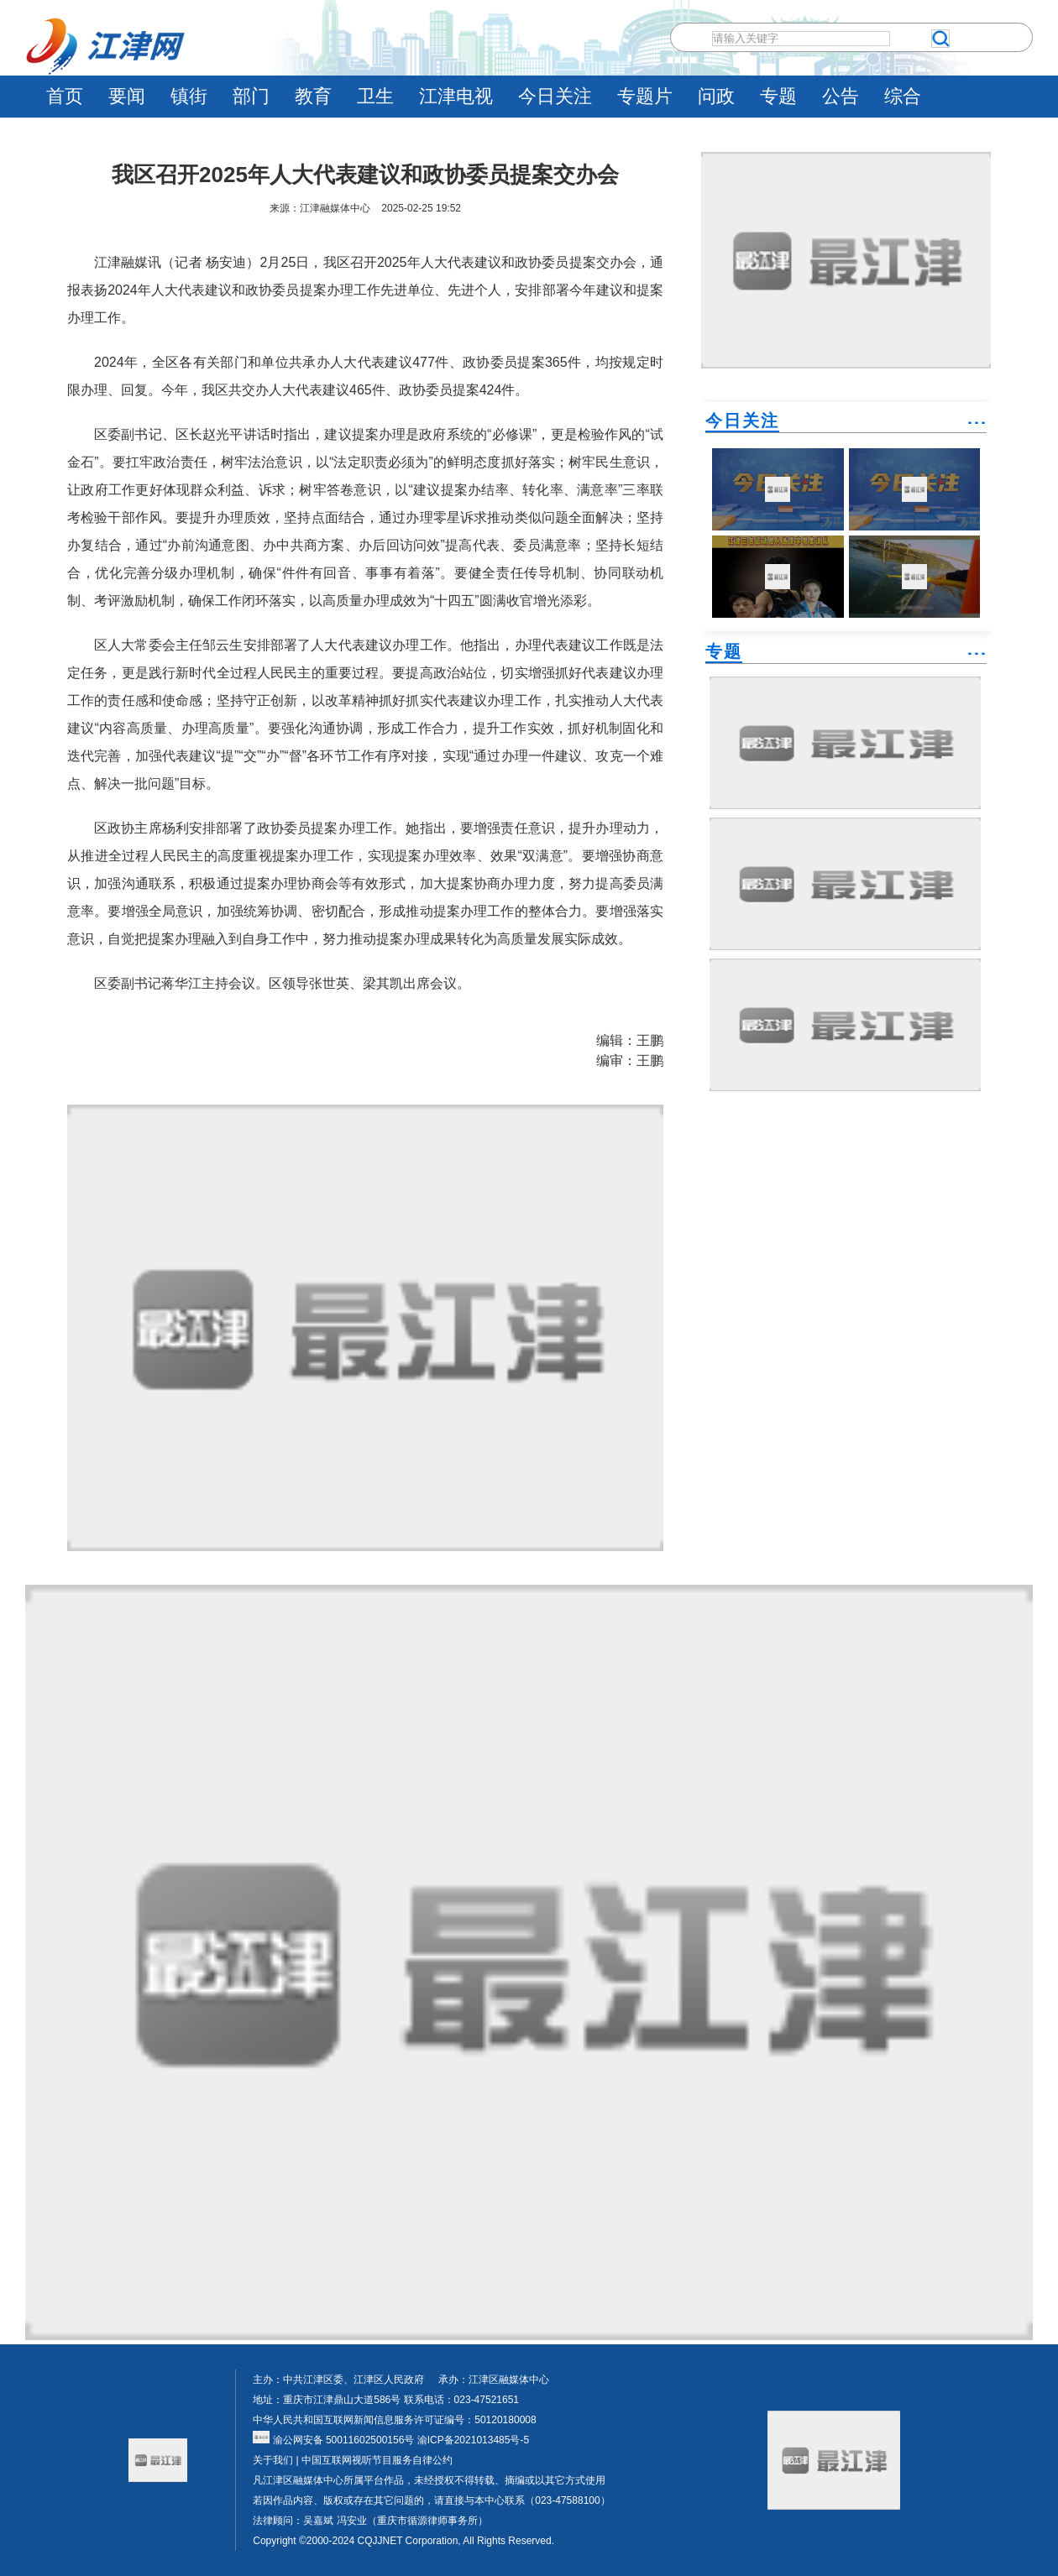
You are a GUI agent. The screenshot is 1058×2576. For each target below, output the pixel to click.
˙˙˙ (976, 429)
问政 (716, 96)
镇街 (188, 96)
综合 (902, 96)
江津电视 (456, 96)
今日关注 (555, 96)
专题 (778, 96)
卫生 (375, 96)
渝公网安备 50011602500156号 (333, 2440)
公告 (840, 96)
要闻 (126, 96)
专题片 (645, 96)
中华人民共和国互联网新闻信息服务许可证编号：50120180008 (394, 2420)
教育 (313, 96)
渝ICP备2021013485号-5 (471, 2440)
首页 (64, 96)
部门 (251, 96)
